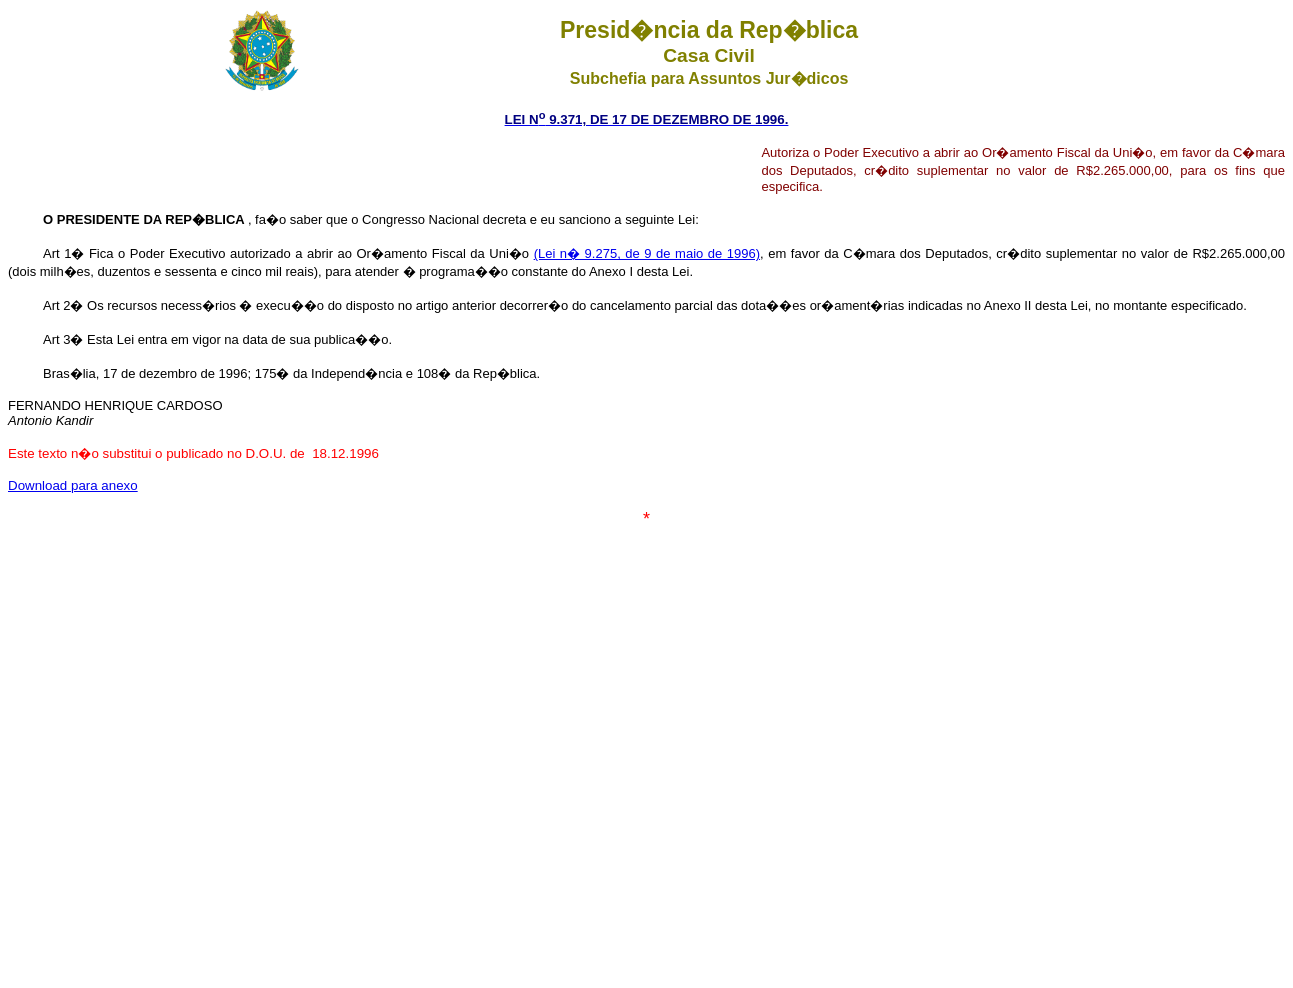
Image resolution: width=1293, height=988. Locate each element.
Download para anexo (73, 485)
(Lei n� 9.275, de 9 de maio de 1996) (647, 253)
